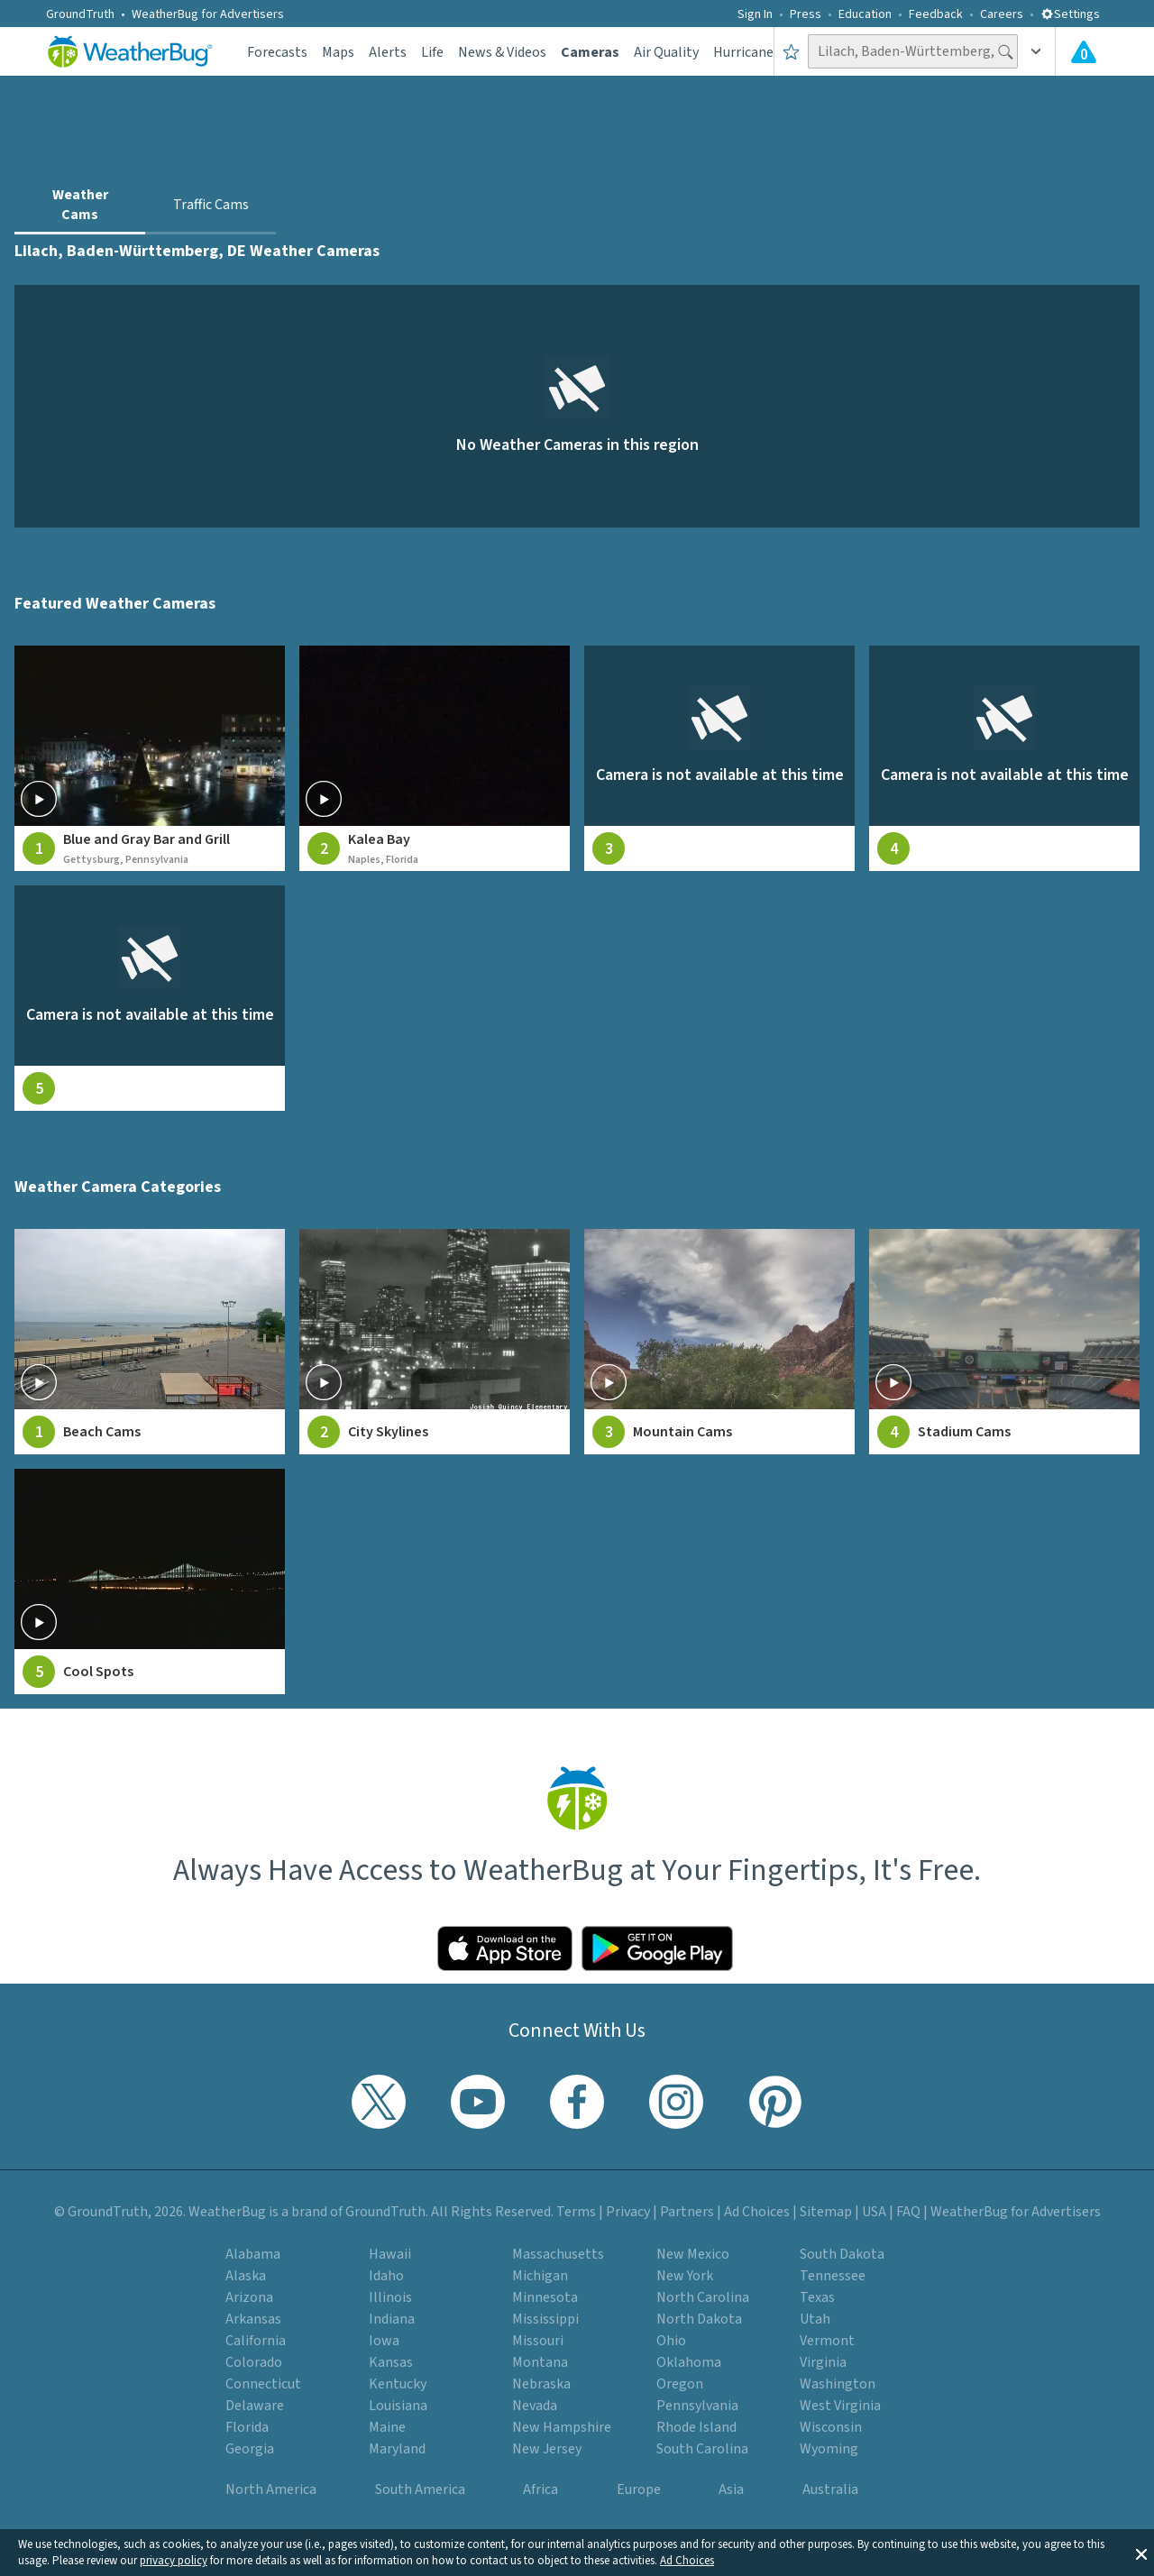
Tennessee (833, 2276)
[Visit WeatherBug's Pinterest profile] (775, 2102)
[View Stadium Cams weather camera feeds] (1004, 1341)
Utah (815, 2319)
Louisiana (398, 2406)
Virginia (823, 2362)
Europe (639, 2489)
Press (805, 14)
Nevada (534, 2406)
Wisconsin (831, 2427)
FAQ (908, 2212)
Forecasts (277, 52)
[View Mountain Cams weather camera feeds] (719, 1341)
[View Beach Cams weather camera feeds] (149, 1341)
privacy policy (173, 2561)
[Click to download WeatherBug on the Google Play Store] (657, 1948)
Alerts (388, 52)
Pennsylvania (697, 2406)
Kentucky (397, 2384)
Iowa (384, 2341)
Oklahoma (688, 2362)
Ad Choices (687, 2561)
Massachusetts (558, 2254)
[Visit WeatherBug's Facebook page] (577, 2102)
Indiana (392, 2319)
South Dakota (842, 2254)
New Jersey (547, 2449)
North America (270, 2489)
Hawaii (390, 2254)
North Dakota (699, 2319)
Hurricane (743, 52)
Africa (540, 2489)
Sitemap (826, 2212)
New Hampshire (561, 2427)
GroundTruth (80, 14)
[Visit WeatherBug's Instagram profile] (676, 2102)
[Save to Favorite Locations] (791, 51)
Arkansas (253, 2319)
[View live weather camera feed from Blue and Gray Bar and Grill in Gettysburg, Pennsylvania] (149, 758)
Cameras (590, 52)
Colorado (253, 2362)
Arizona (249, 2297)
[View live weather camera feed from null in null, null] (719, 758)
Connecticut (263, 2384)
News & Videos (502, 52)
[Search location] (913, 51)
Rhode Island (696, 2427)
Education (865, 14)
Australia (830, 2489)
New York (684, 2276)
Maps (338, 52)
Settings (1070, 14)
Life (432, 52)
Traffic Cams (211, 205)
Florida (247, 2427)
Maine (387, 2427)
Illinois (390, 2297)
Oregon (679, 2384)
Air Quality (666, 52)
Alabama (252, 2254)
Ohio (671, 2341)
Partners (687, 2212)
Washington (837, 2384)
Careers (1001, 14)
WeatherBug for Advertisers (208, 14)
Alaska (245, 2276)
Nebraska (541, 2384)
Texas (817, 2297)
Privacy (628, 2212)
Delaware (254, 2406)
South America (420, 2489)
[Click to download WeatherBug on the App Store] (504, 1948)
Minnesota (545, 2297)
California (255, 2341)
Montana (540, 2362)
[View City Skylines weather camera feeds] (434, 1341)
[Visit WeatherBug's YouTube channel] (478, 2102)
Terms (576, 2212)
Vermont (827, 2341)
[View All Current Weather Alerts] (1084, 51)
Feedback (936, 14)
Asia (731, 2489)
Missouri (537, 2341)
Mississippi (545, 2319)
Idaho (386, 2276)
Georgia (249, 2449)
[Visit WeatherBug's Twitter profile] (379, 2102)
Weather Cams (80, 205)
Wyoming (829, 2449)
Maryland (397, 2449)
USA (874, 2212)
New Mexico (692, 2254)
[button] (1141, 2552)
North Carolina (702, 2297)
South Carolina (702, 2449)
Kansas (391, 2362)
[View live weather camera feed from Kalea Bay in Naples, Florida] (434, 758)
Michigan (540, 2276)
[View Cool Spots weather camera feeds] (149, 1581)
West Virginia (840, 2406)
